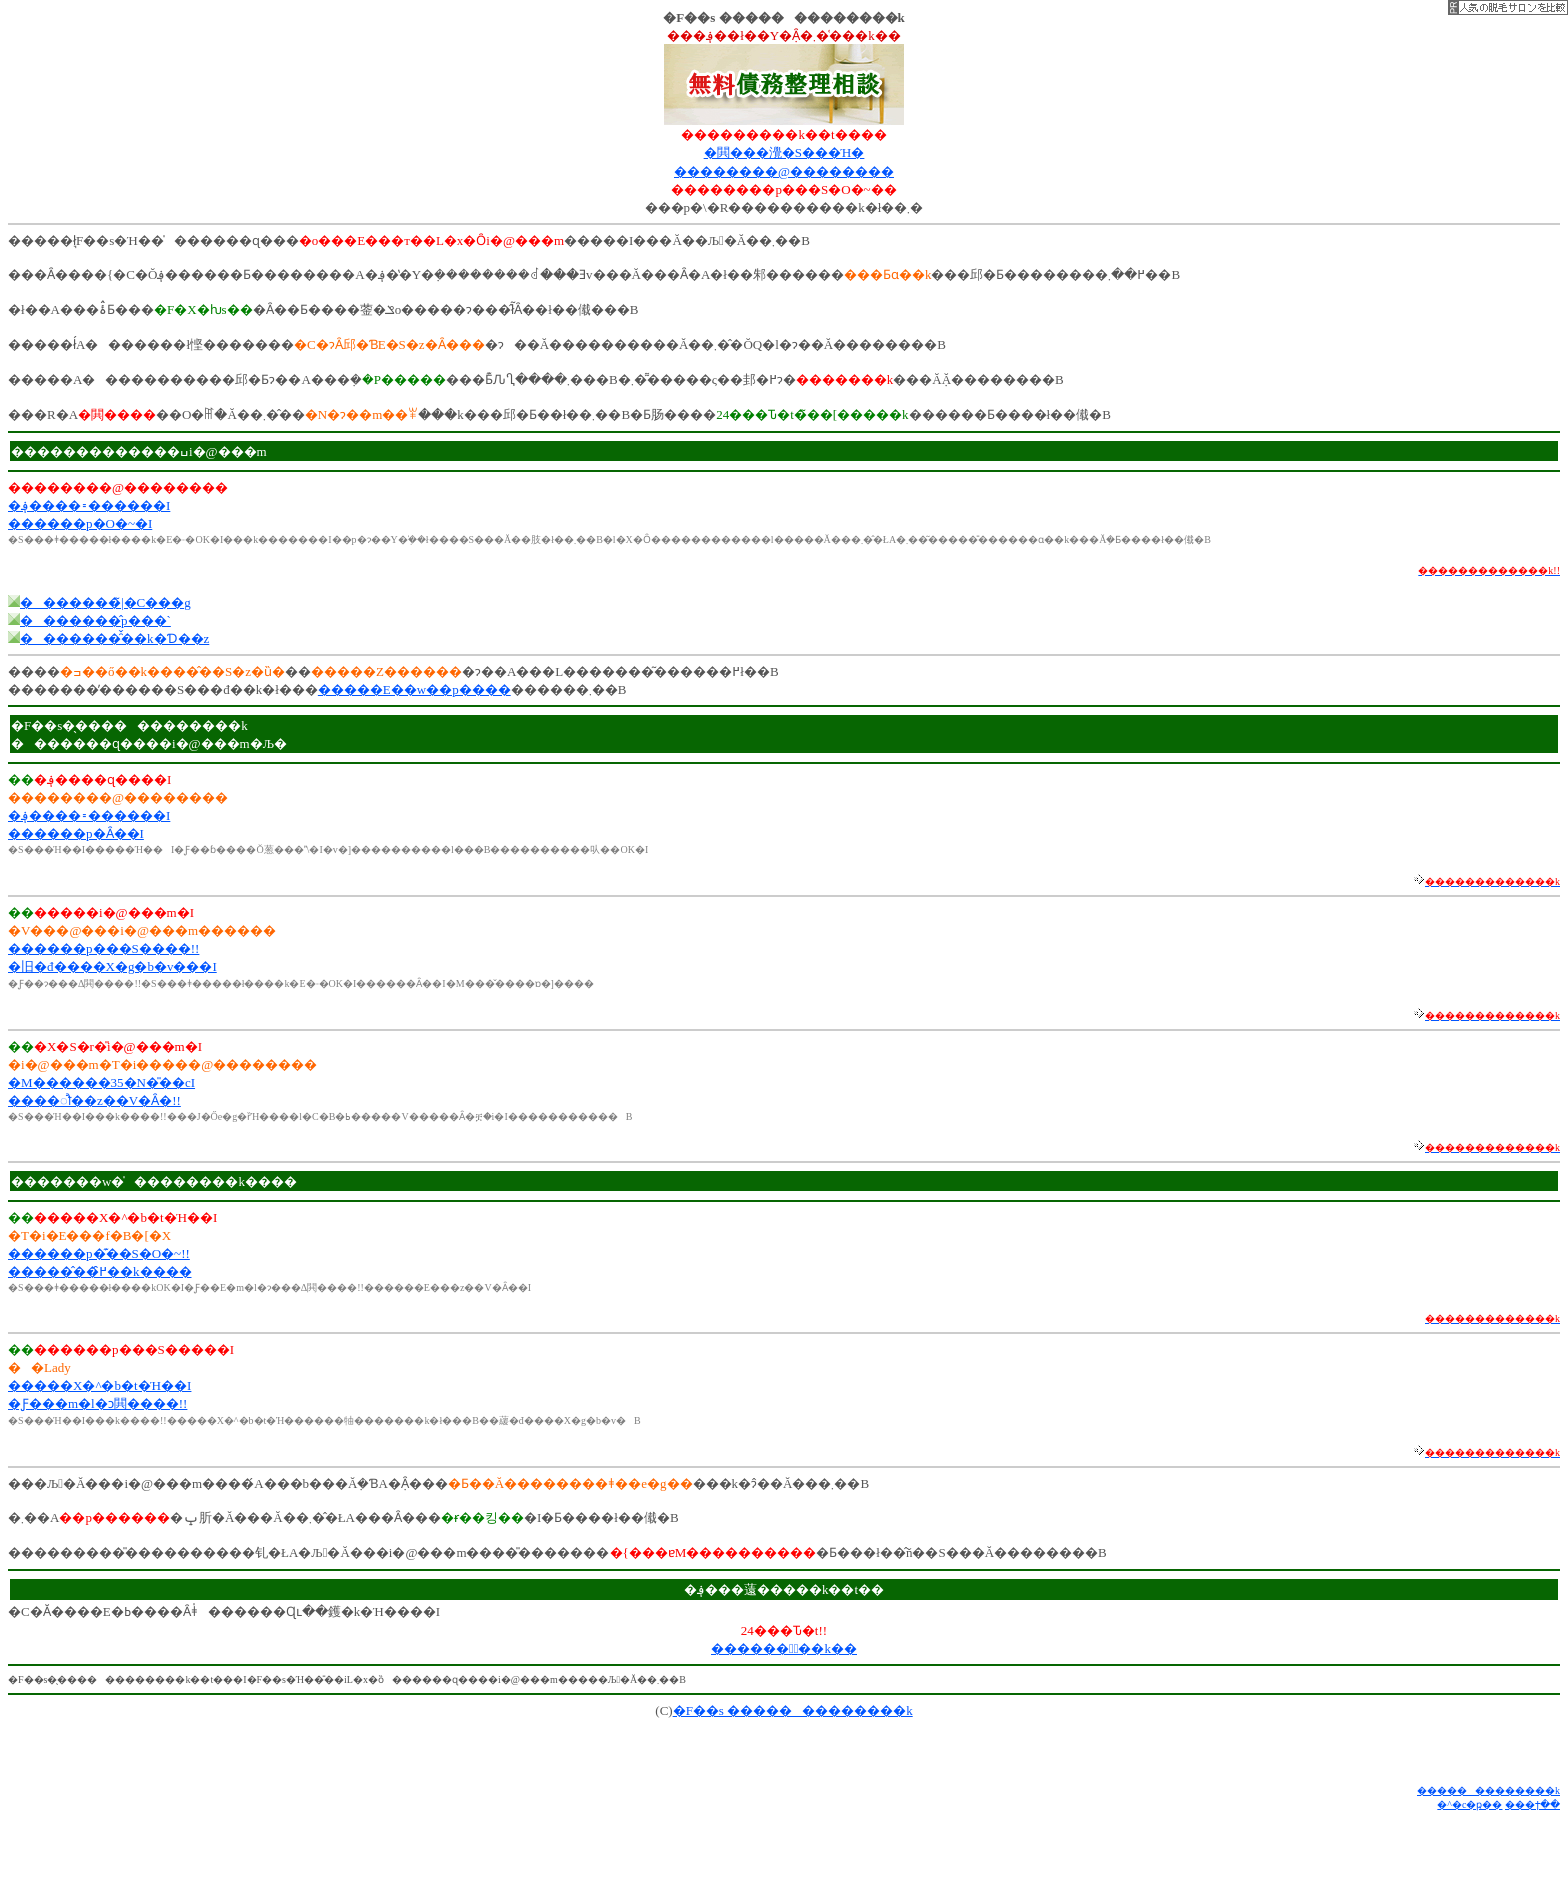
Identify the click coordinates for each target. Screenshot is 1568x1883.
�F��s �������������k (793, 1710)
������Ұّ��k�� (784, 1648)
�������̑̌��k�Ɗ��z (114, 638)
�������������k (1488, 1790)
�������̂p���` (95, 620)
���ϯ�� (1532, 1804)
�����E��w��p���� (414, 689)
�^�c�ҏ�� (1469, 1804)
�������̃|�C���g (105, 602)
